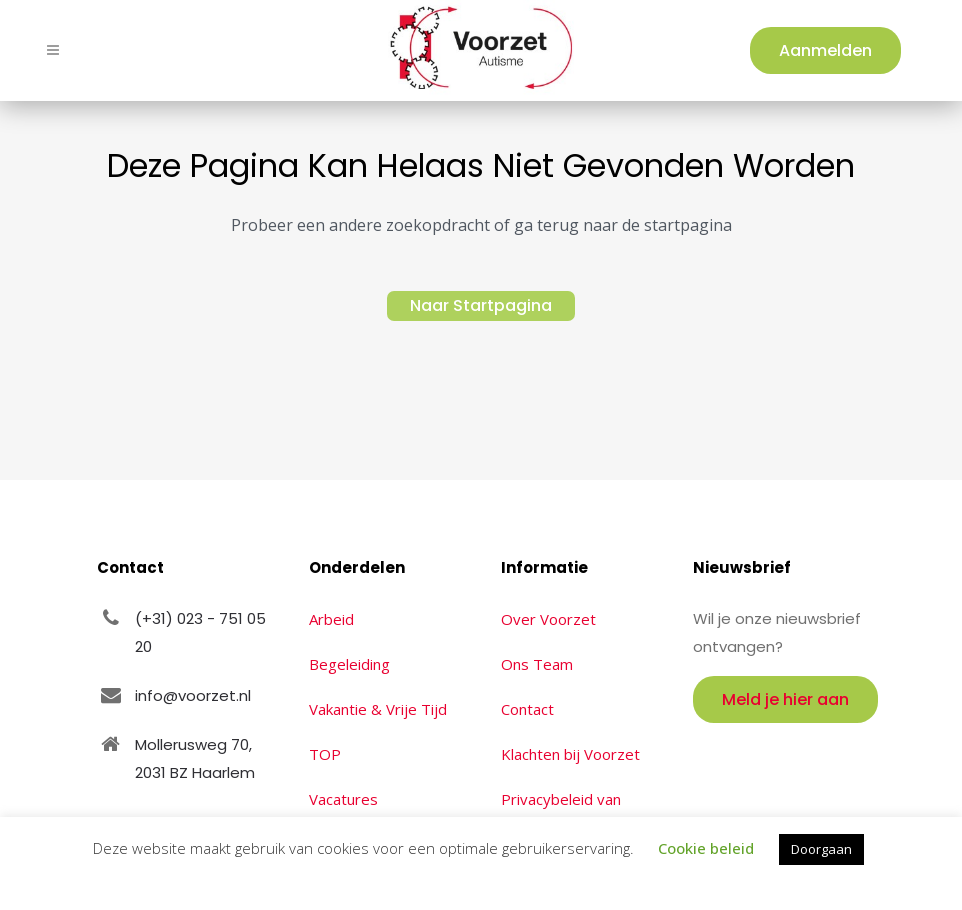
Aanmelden (824, 50)
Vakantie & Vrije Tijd (378, 709)
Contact (527, 709)
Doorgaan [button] (821, 849)
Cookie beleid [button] (706, 848)
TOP (325, 754)
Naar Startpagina (481, 305)
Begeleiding (349, 664)
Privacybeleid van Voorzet (561, 813)
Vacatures (343, 799)
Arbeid (331, 619)
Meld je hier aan (785, 699)
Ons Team (537, 664)
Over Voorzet (548, 619)
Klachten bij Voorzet (570, 754)
